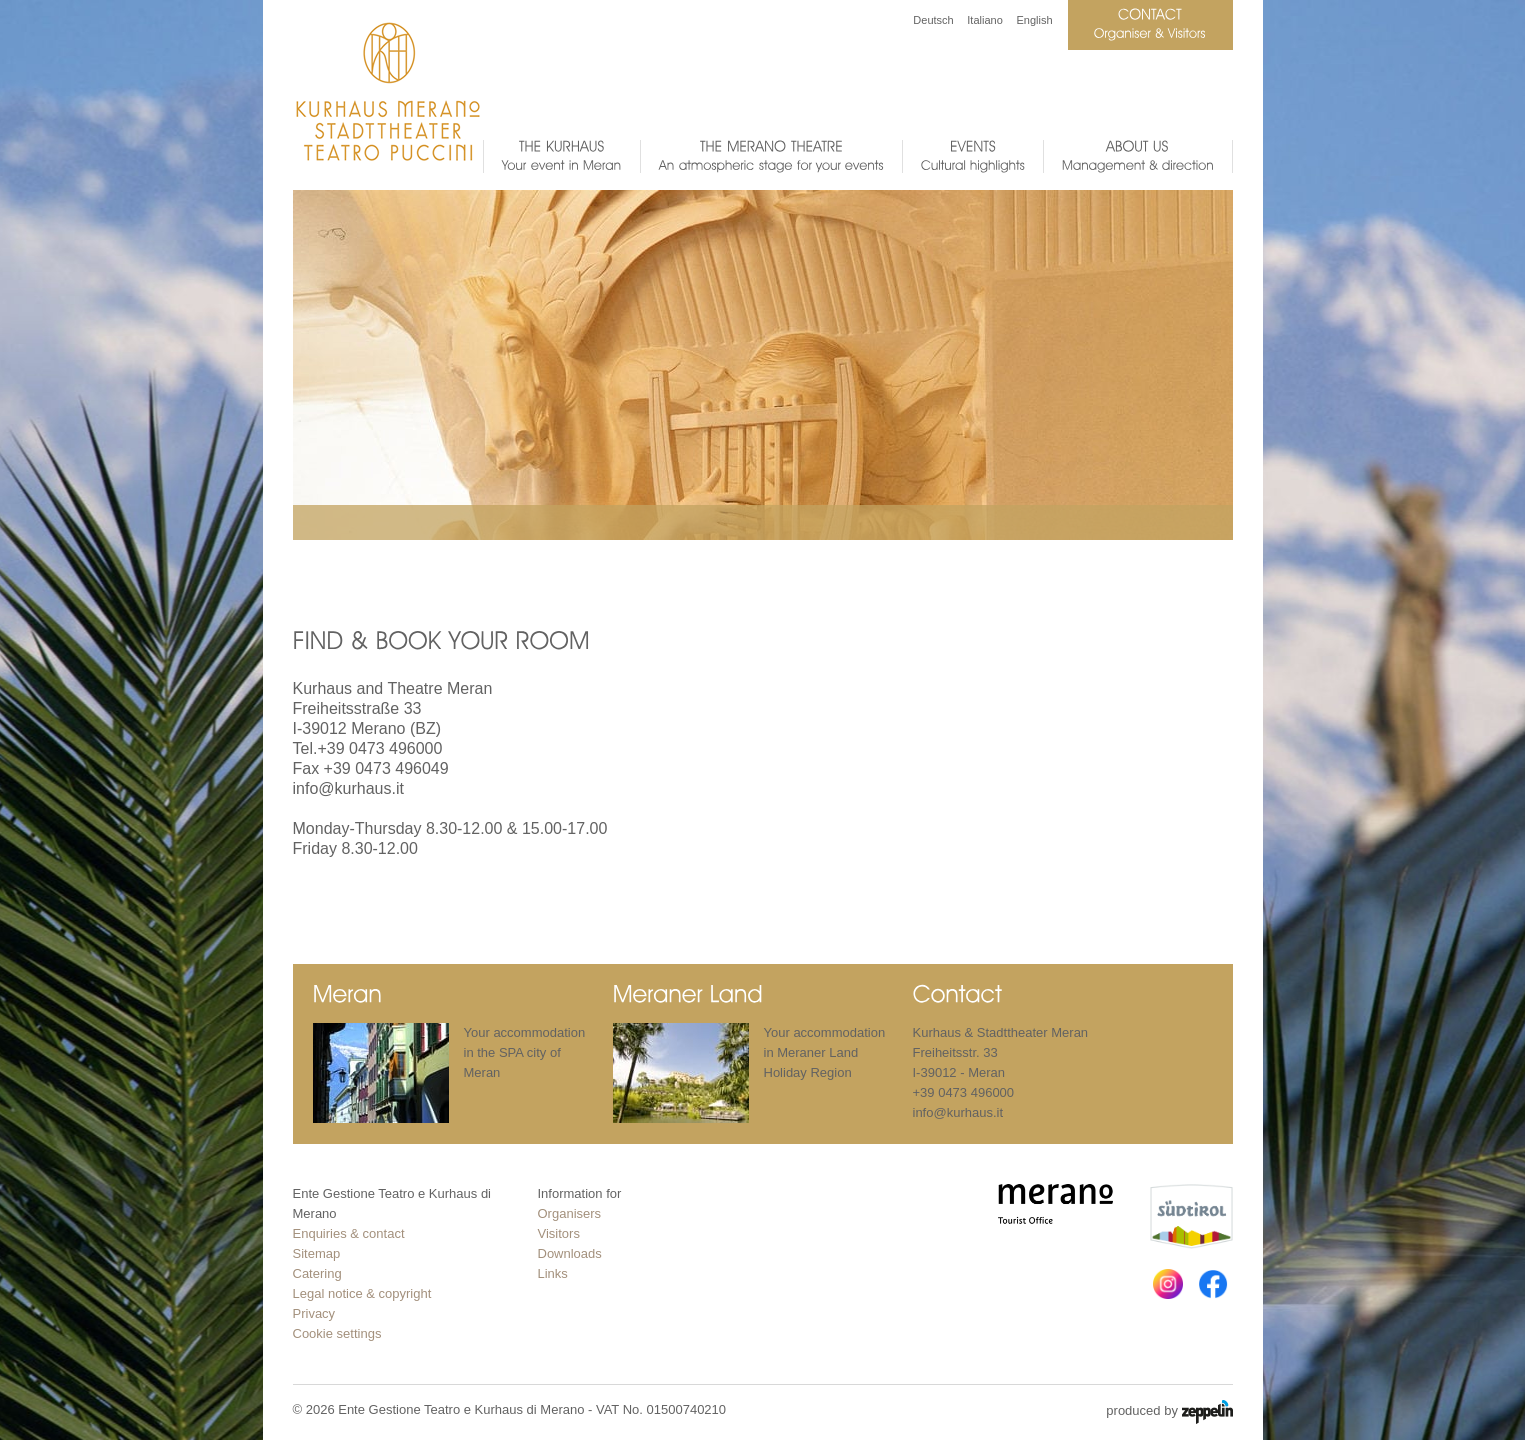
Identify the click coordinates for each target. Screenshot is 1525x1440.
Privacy (314, 1313)
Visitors (559, 1233)
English (1034, 20)
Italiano (984, 20)
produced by (1169, 1412)
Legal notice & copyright (362, 1293)
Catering (317, 1273)
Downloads (570, 1253)
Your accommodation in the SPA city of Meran (525, 1052)
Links (553, 1273)
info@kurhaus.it (348, 788)
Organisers (570, 1213)
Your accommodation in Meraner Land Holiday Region (825, 1052)
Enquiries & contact (349, 1233)
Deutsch (933, 20)
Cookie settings (337, 1333)
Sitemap (317, 1253)
